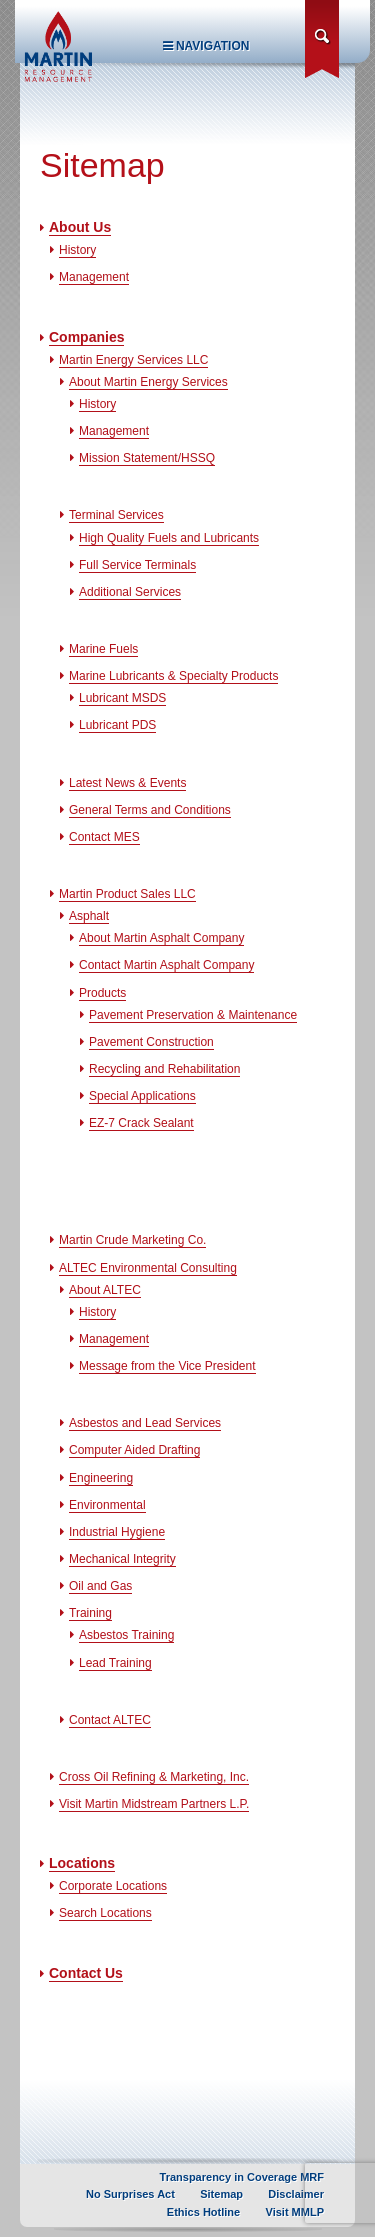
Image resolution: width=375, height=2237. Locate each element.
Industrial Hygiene (117, 1532)
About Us (80, 227)
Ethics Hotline (203, 2212)
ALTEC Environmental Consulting (148, 1268)
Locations (82, 1863)
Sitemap (221, 2194)
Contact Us (86, 1973)
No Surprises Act (130, 2194)
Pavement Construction (151, 1042)
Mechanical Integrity (122, 1559)
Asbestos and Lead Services (145, 1423)
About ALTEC (105, 1290)
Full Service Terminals (137, 565)
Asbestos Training (126, 1635)
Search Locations (105, 1913)
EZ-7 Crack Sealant (141, 1123)
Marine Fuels (103, 649)
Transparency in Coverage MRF (242, 2177)
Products (102, 993)
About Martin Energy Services (148, 382)
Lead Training (115, 1663)
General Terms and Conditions (150, 810)
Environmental (107, 1505)
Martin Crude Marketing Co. (132, 1240)
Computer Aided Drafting (134, 1450)
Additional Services (130, 592)
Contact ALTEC (110, 1720)
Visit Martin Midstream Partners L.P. (154, 1804)
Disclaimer (296, 2194)
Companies (86, 337)
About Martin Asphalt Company (161, 938)
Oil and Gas (100, 1586)
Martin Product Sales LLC (127, 894)
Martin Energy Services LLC (133, 360)
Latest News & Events (127, 783)
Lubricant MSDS (122, 698)
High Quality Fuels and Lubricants (169, 538)
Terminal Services (116, 515)
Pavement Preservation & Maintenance (193, 1015)
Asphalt (89, 916)
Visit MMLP (295, 2212)
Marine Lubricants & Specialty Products (173, 676)
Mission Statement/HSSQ (147, 458)
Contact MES (104, 837)
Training (90, 1613)
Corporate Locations (113, 1886)
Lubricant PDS (117, 725)
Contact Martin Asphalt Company (166, 965)
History (77, 250)
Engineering (101, 1478)
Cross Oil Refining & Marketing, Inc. (154, 1777)
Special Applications (142, 1096)
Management (94, 277)
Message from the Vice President (167, 1366)
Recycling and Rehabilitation (164, 1069)
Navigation (206, 46)
